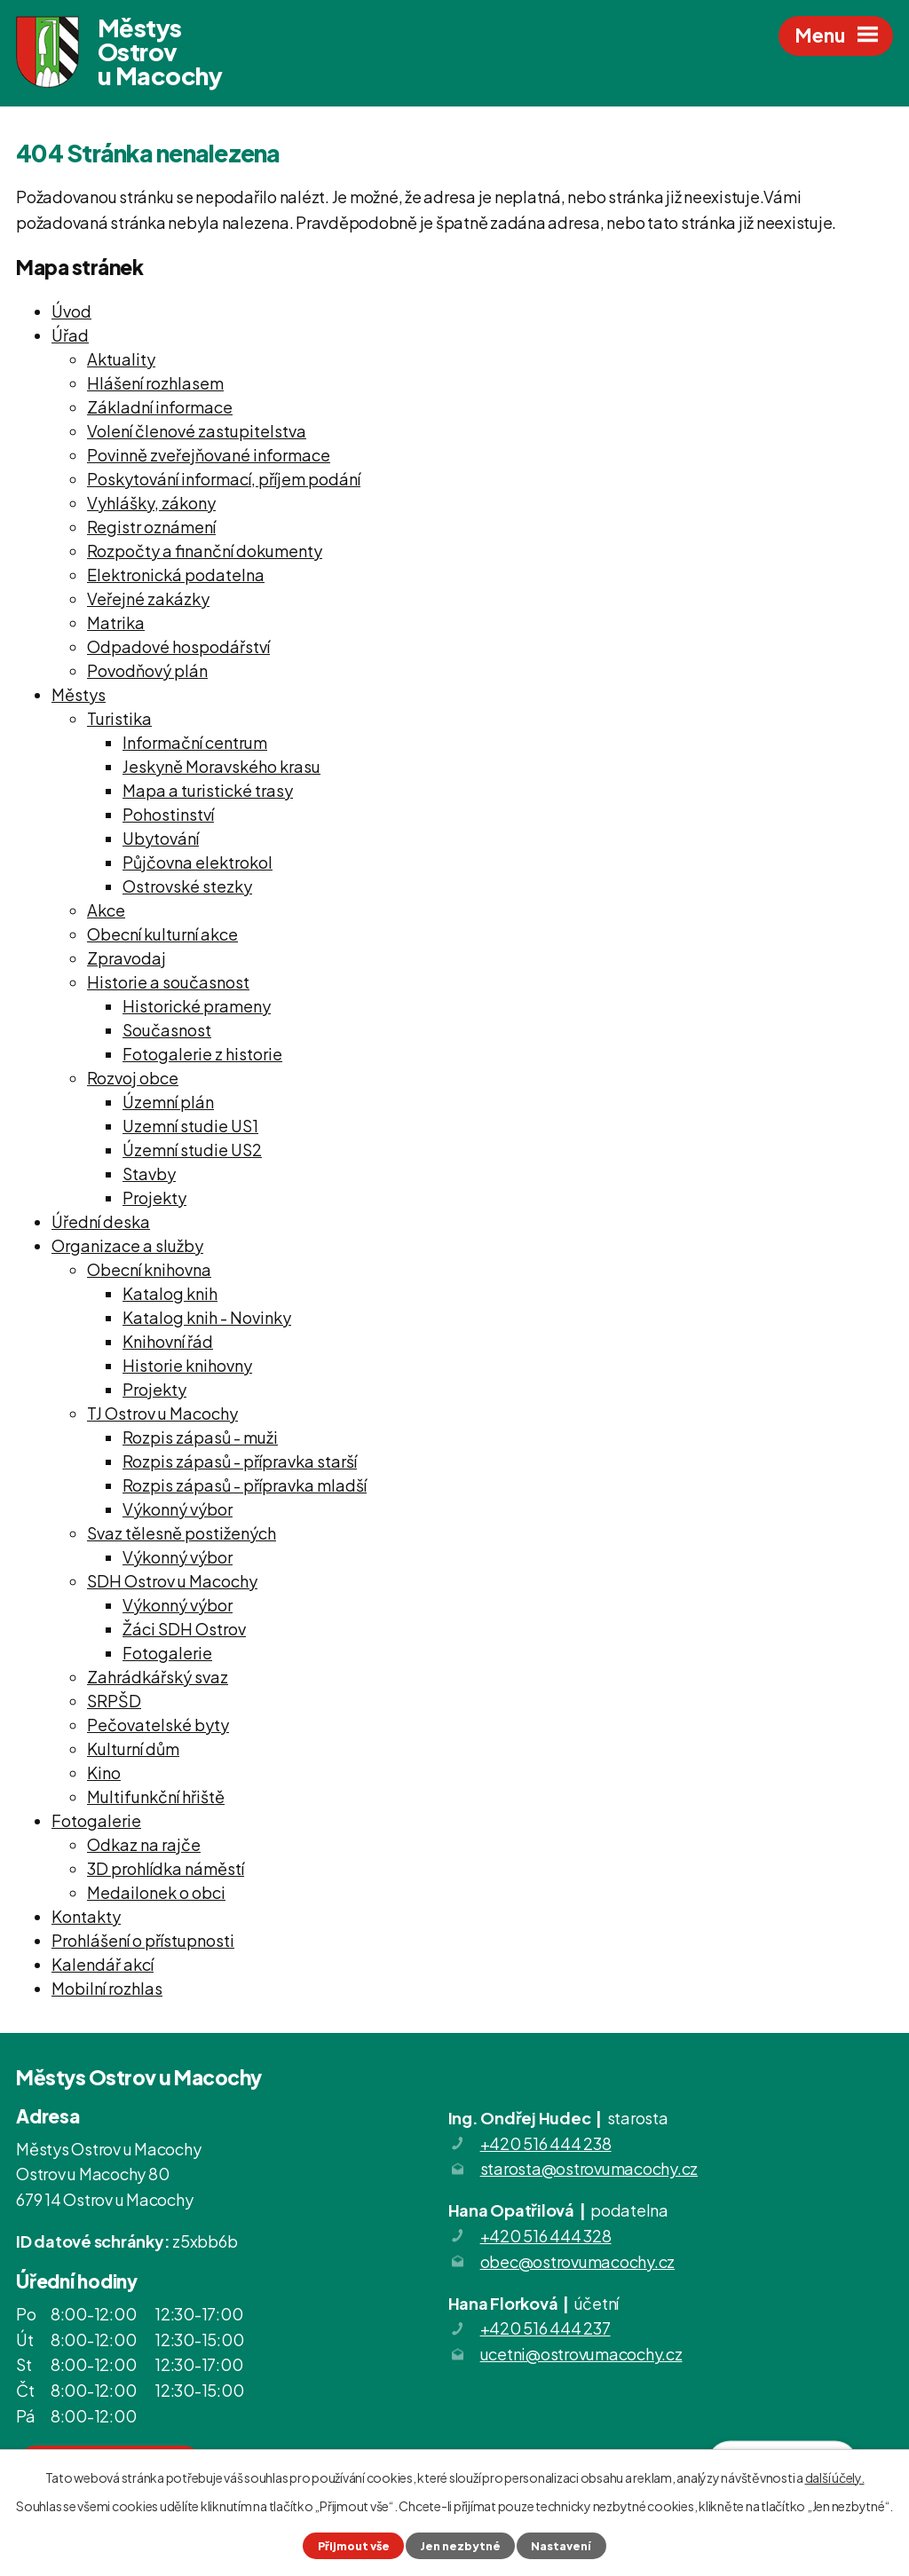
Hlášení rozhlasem (155, 383)
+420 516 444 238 (546, 2143)
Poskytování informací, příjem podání (223, 479)
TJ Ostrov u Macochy (162, 1413)
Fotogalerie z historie (202, 1054)
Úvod (71, 311)
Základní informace (160, 407)
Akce (106, 910)
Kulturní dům (133, 1748)
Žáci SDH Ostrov (184, 1629)
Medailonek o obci (156, 1892)
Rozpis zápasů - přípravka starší (240, 1461)
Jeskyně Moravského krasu (221, 766)
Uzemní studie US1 (190, 1125)
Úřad (70, 335)
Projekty (154, 1197)
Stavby (149, 1173)
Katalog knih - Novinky (207, 1317)
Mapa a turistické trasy (208, 790)
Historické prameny (197, 1006)
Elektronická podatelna (176, 574)
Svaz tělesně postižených (181, 1533)
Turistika (119, 718)
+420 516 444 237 (545, 2328)
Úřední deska (100, 1221)
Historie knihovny (187, 1365)
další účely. (835, 2477)
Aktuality (121, 359)
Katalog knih (170, 1293)
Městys (78, 694)
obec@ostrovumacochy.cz (578, 2261)
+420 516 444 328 (546, 2235)
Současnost (167, 1030)
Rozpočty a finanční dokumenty (204, 550)
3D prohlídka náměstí (165, 1868)
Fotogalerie (167, 1652)
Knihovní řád (168, 1341)
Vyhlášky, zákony (151, 502)
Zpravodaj (126, 958)
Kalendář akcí (102, 1964)
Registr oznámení (151, 526)
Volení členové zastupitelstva (196, 431)
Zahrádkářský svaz (157, 1676)
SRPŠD (114, 1700)
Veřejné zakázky (148, 598)
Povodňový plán (147, 670)
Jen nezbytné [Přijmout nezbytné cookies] (460, 2546)
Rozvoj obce (132, 1077)
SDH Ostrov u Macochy (172, 1581)
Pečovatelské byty (158, 1724)
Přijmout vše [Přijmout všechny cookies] (354, 2546)
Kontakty (86, 1916)
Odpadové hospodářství (178, 646)
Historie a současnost (168, 982)
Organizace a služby (127, 1245)
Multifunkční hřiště (156, 1796)
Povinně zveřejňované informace (208, 455)
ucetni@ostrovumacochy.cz (581, 2354)
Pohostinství (168, 814)
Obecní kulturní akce (162, 934)
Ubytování (161, 838)
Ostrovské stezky (187, 886)
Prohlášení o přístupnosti (142, 1940)
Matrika (116, 622)
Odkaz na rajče (144, 1844)
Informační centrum (195, 742)
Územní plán (168, 1101)
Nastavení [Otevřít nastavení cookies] (561, 2546)
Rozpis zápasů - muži (200, 1437)
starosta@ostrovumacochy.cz (589, 2168)
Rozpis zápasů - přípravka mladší (245, 1485)
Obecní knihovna (149, 1269)
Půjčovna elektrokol (198, 862)
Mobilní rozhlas (106, 1988)
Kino (104, 1772)
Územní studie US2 (192, 1149)
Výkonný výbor (178, 1509)
